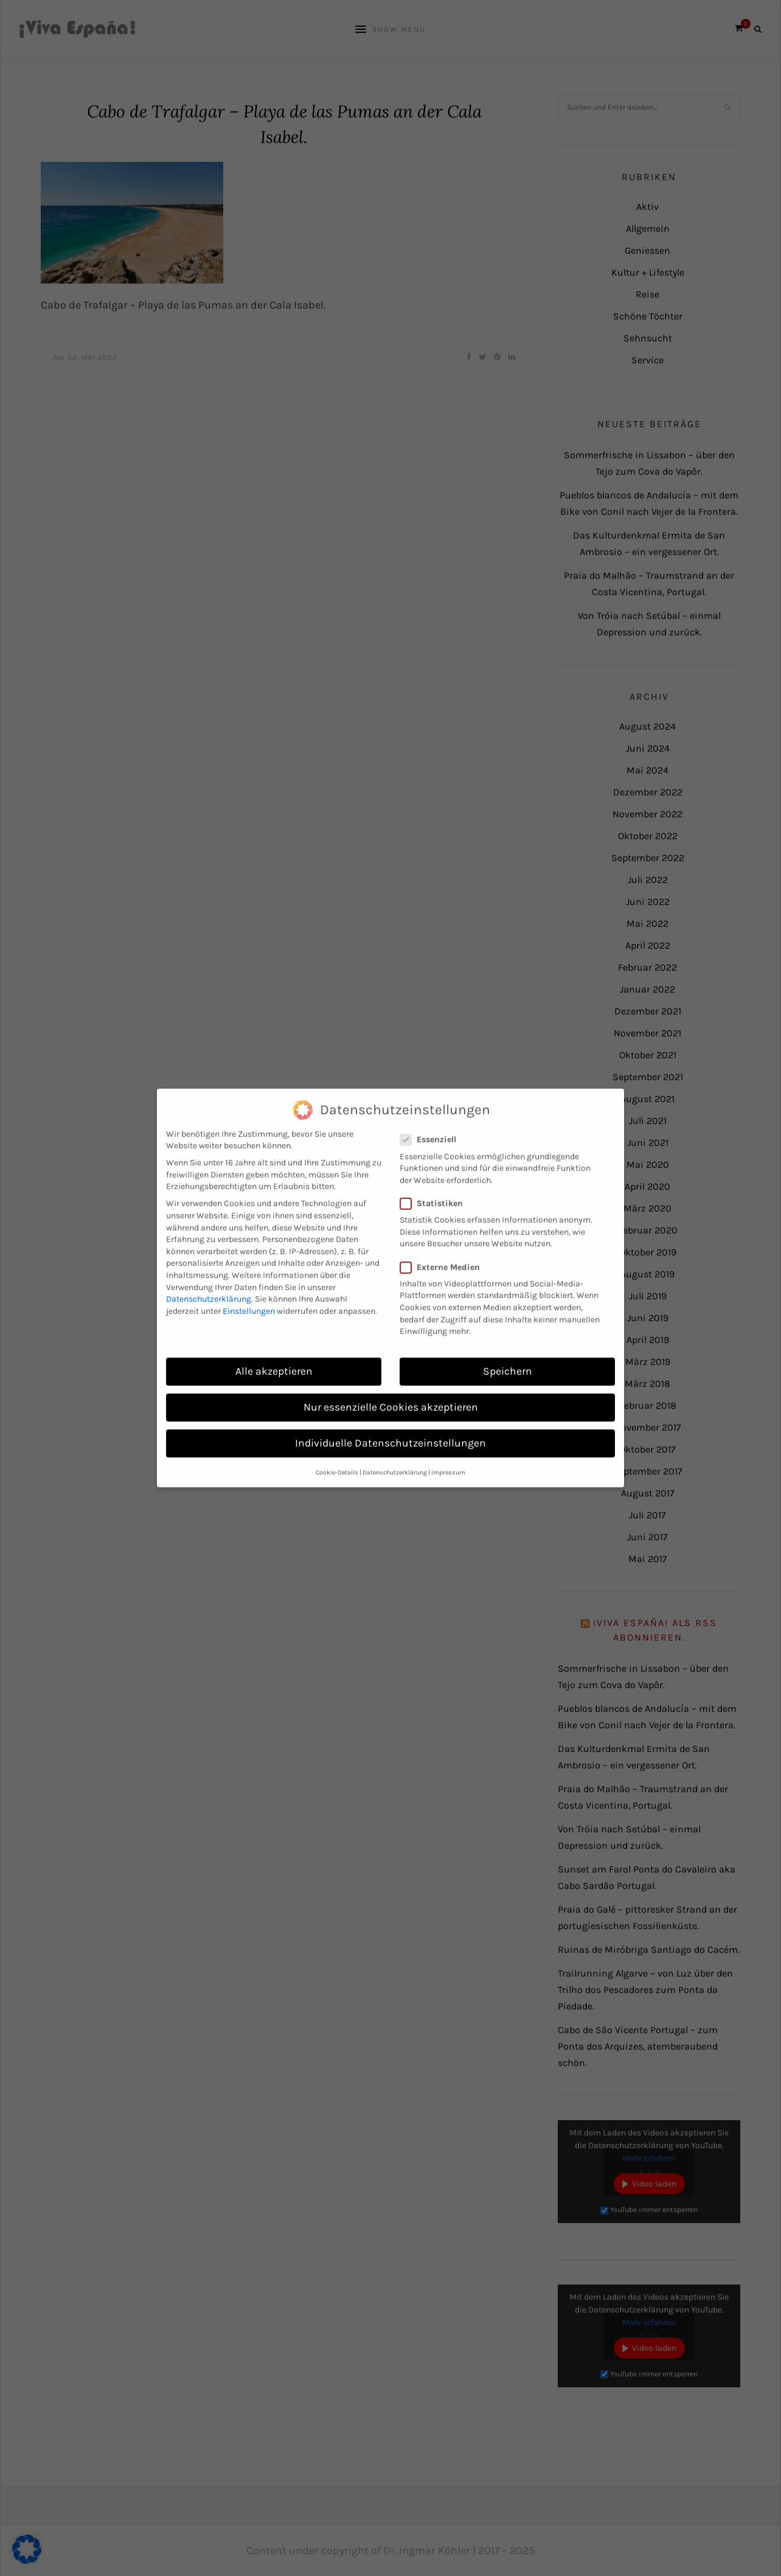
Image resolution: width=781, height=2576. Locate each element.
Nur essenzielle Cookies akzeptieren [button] (391, 1389)
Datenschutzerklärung (208, 1281)
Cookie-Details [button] (337, 1454)
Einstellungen (249, 1293)
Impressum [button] (448, 1454)
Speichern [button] (507, 1353)
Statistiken (435, 1185)
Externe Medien (444, 1249)
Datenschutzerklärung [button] (395, 1454)
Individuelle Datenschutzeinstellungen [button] (390, 1425)
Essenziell (432, 1122)
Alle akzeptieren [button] (274, 1353)
